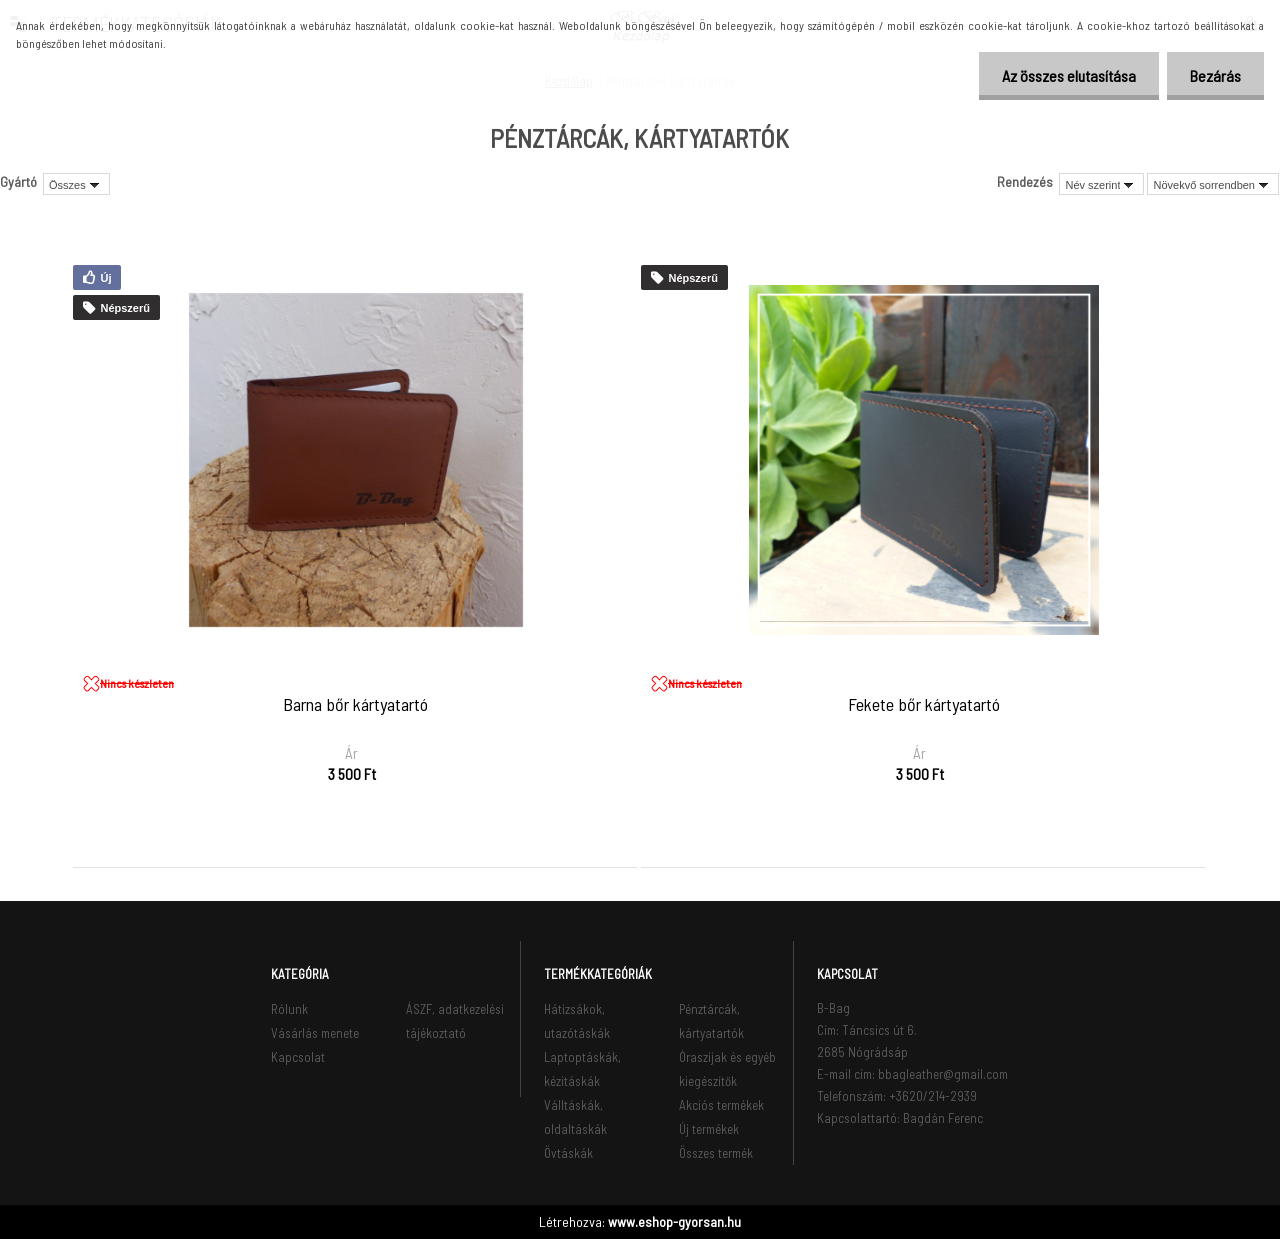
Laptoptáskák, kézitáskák (582, 1069)
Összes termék (716, 1153)
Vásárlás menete (315, 1033)
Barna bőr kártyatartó (355, 705)
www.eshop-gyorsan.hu (674, 1221)
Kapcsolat (298, 1057)
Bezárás (1213, 75)
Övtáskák (568, 1153)
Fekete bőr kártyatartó (924, 705)
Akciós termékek (721, 1105)
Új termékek (709, 1129)
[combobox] (1101, 184)
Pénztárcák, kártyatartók (711, 1021)
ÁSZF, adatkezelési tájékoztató (455, 1021)
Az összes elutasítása (1063, 75)
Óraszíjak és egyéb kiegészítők (727, 1069)
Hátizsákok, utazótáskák (577, 1021)
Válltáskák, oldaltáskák (575, 1117)
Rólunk (289, 1009)
